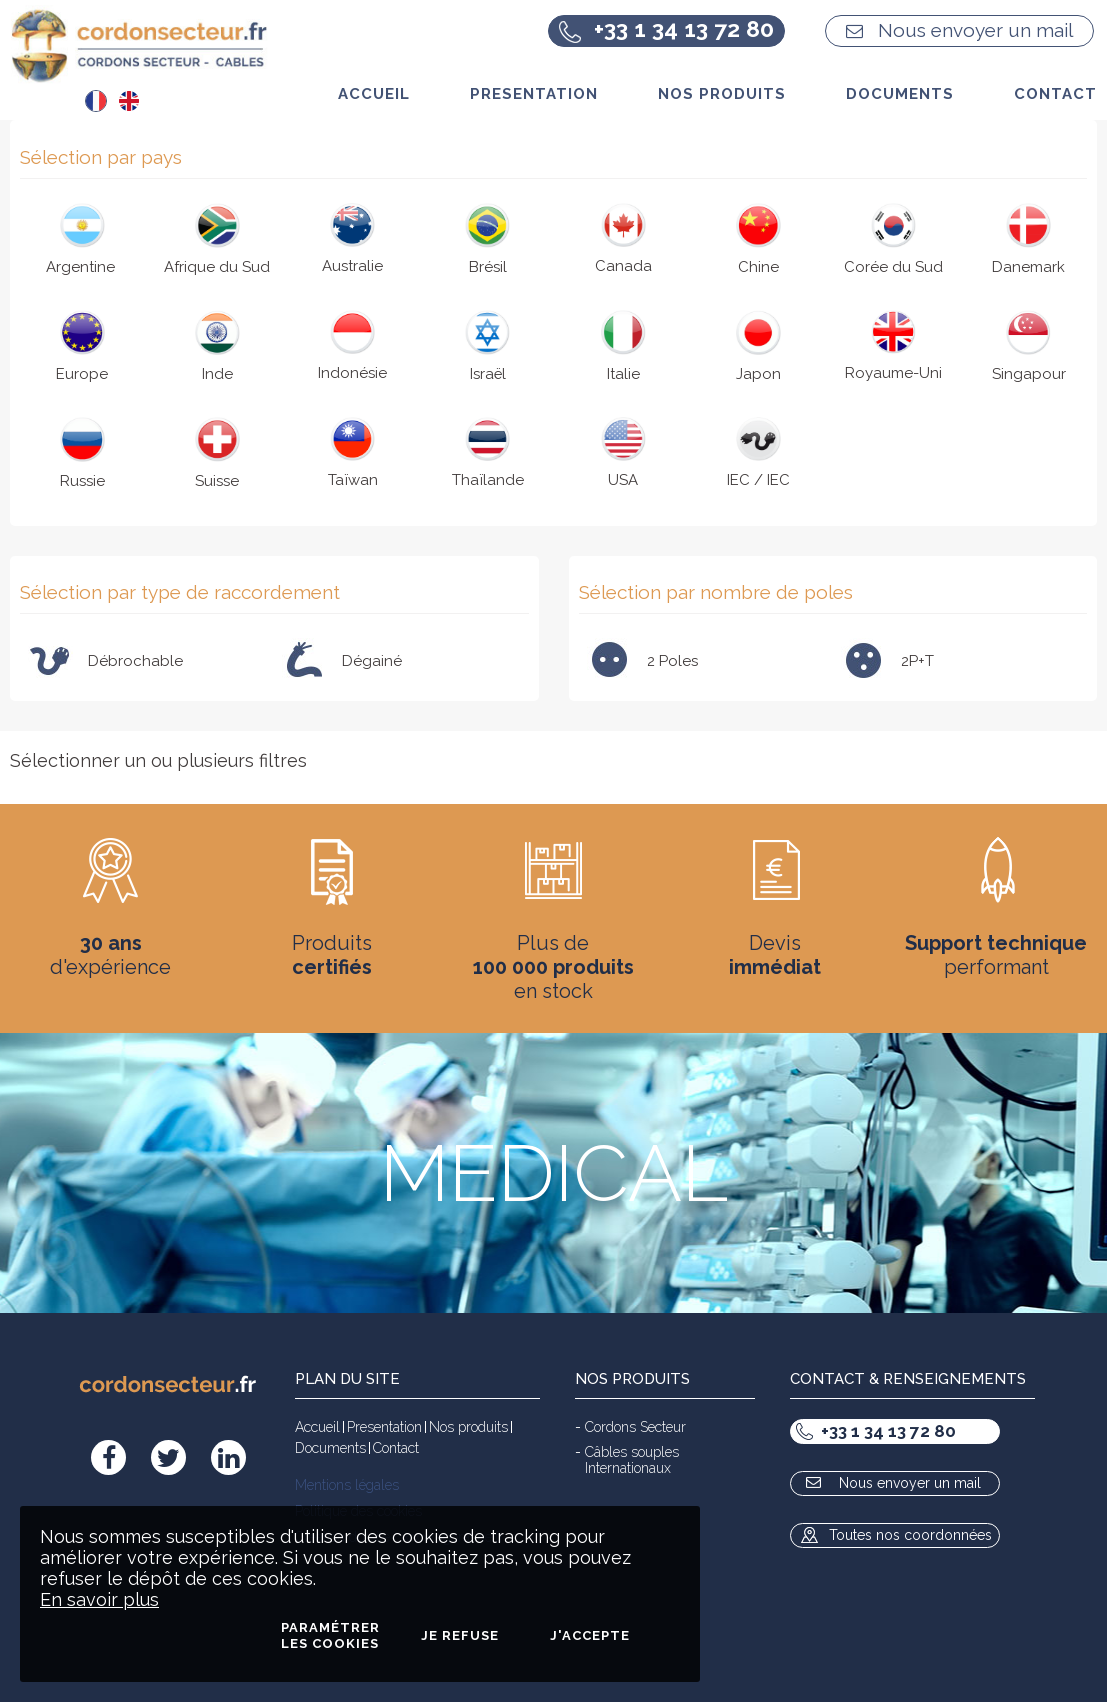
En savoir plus (99, 1599)
